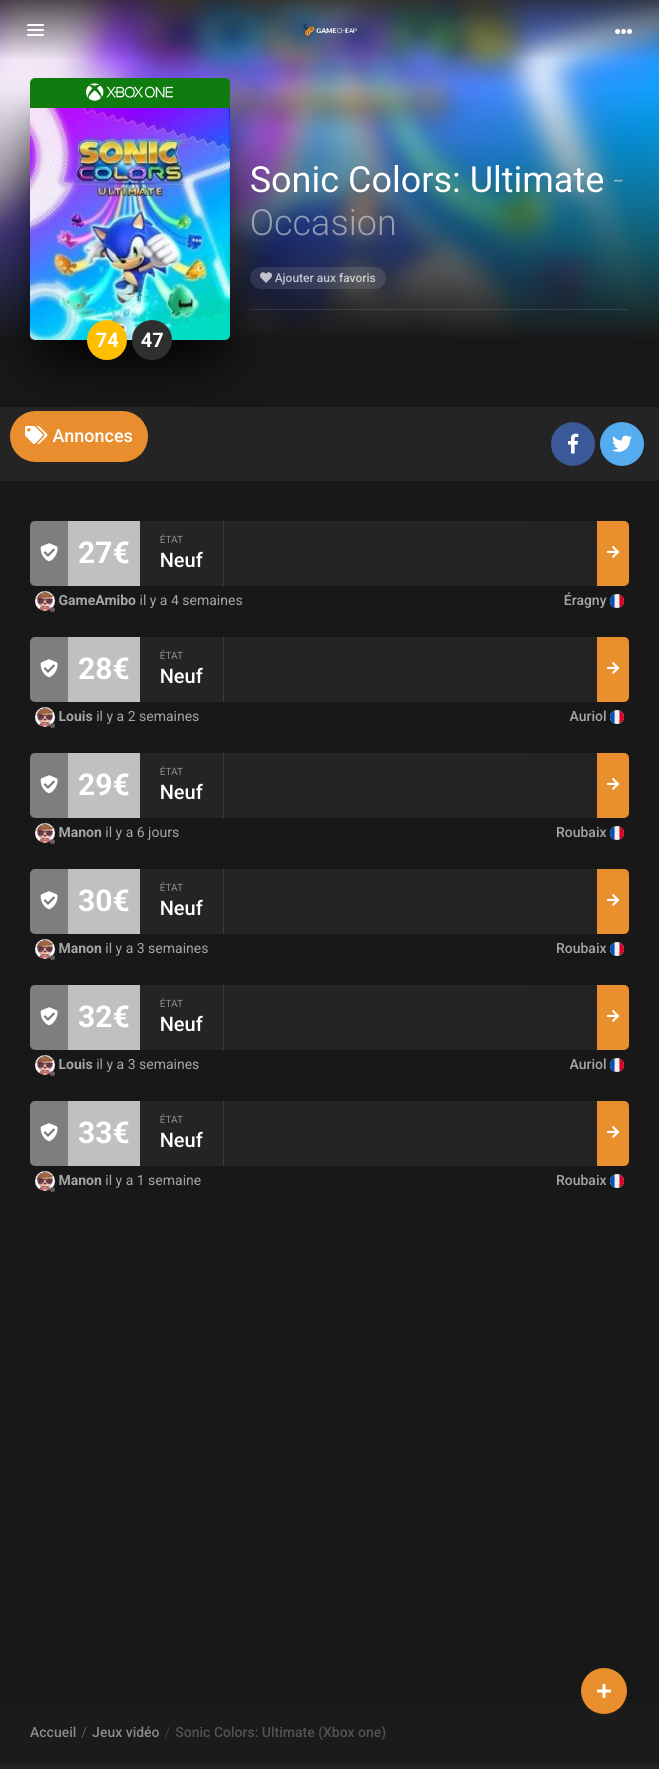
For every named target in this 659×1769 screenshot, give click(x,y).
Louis (65, 717)
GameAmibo (87, 601)
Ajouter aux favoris (318, 278)
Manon (70, 833)
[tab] (79, 436)
